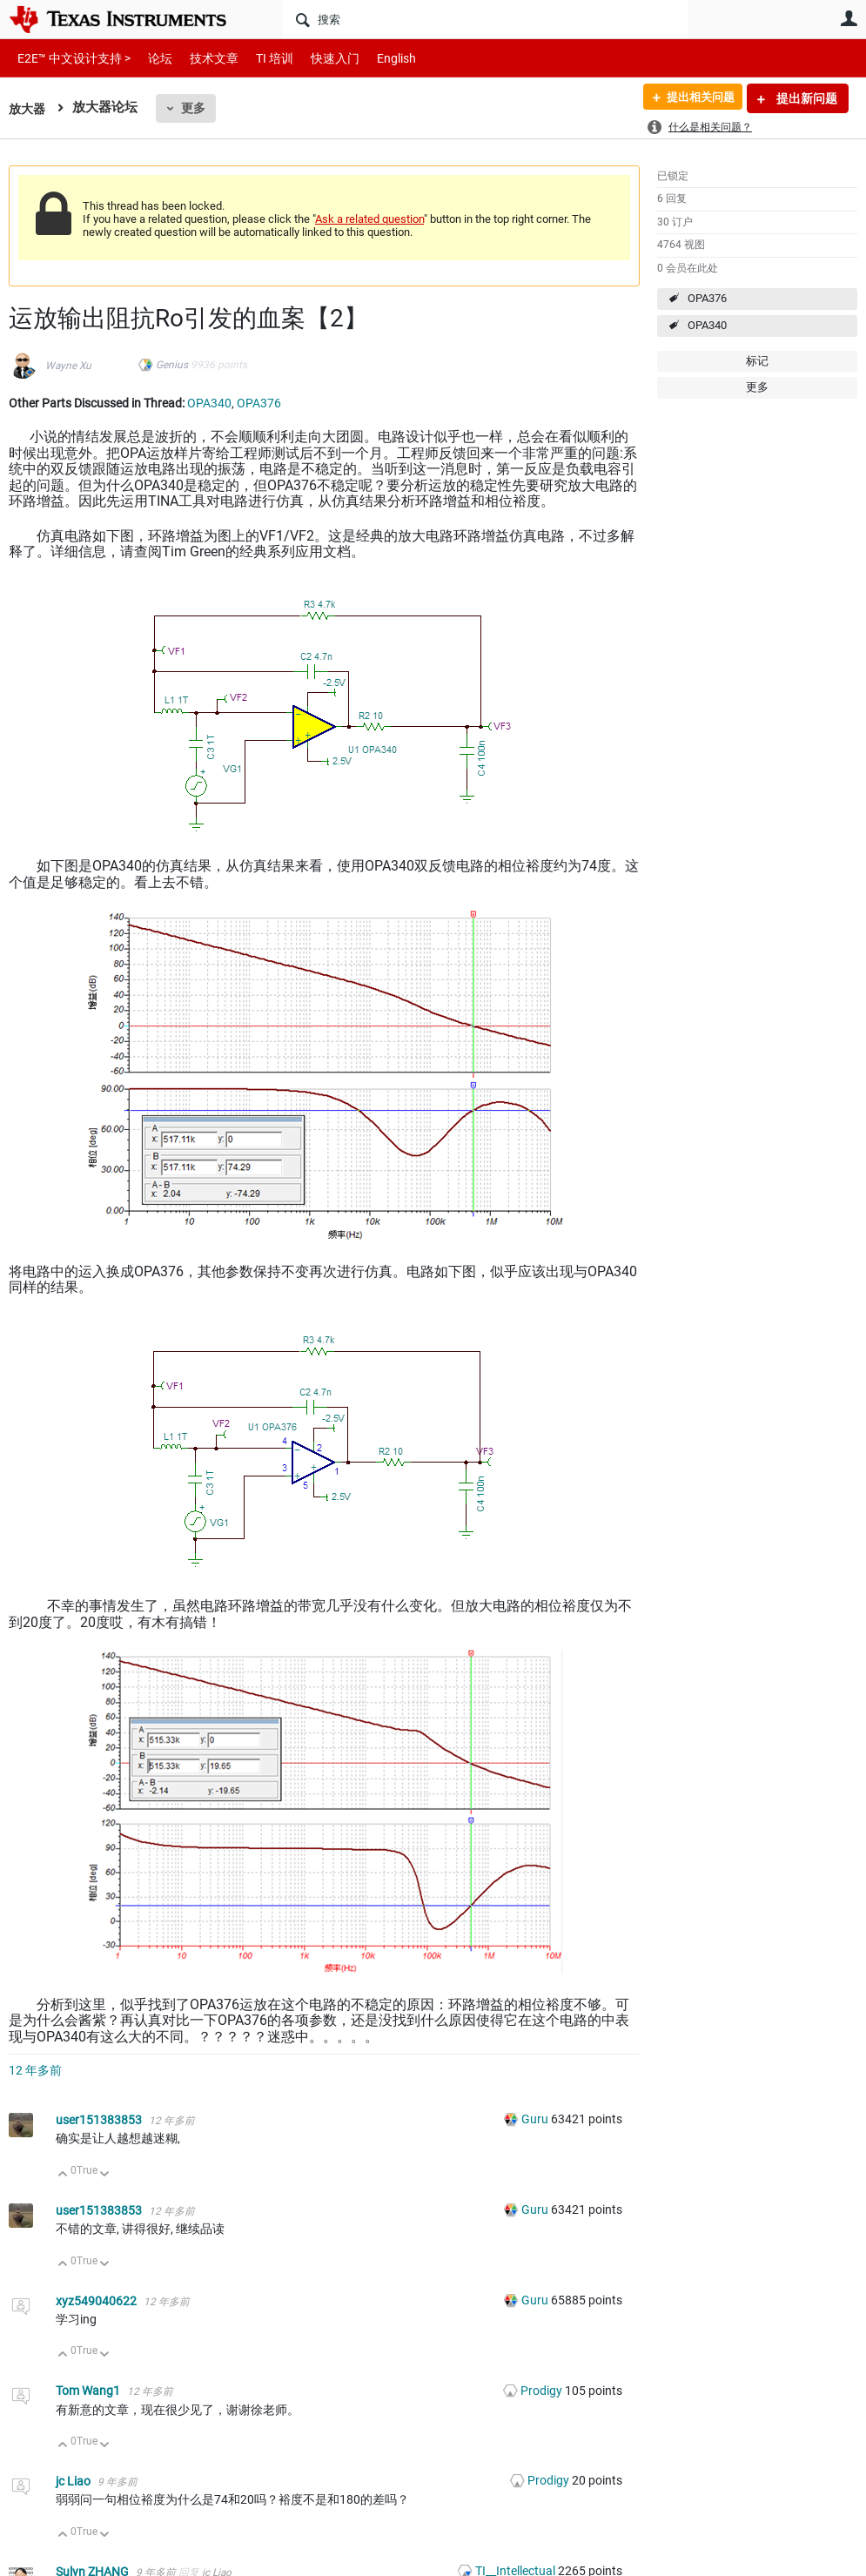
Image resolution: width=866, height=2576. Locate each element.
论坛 (150, 57)
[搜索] (485, 19)
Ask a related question (369, 218)
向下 (104, 2175)
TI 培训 (260, 57)
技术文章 (202, 57)
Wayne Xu (68, 366)
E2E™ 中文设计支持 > (69, 57)
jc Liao (74, 2481)
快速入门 (317, 57)
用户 (848, 18)
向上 (63, 2175)
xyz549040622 (97, 2301)
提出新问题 (805, 98)
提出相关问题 (694, 98)
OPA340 (707, 325)
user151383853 (100, 2120)
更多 (196, 108)
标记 (757, 360)
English (375, 57)
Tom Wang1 (89, 2391)
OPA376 (707, 298)
